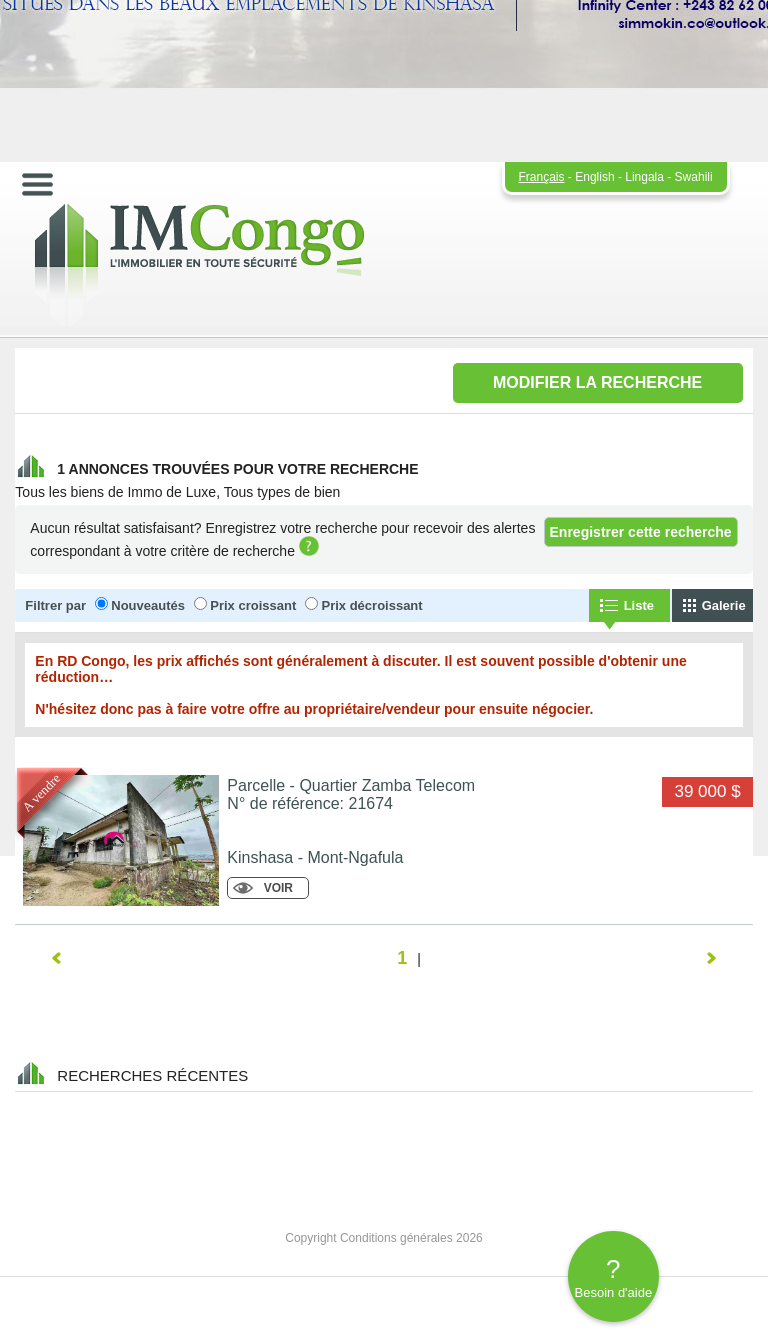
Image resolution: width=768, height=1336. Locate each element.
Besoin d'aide (613, 1277)
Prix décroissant (371, 605)
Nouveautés (148, 605)
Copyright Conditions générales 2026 (383, 1238)
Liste (639, 605)
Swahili (694, 177)
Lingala (644, 177)
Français (542, 177)
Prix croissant (253, 605)
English (594, 177)
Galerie (724, 605)
